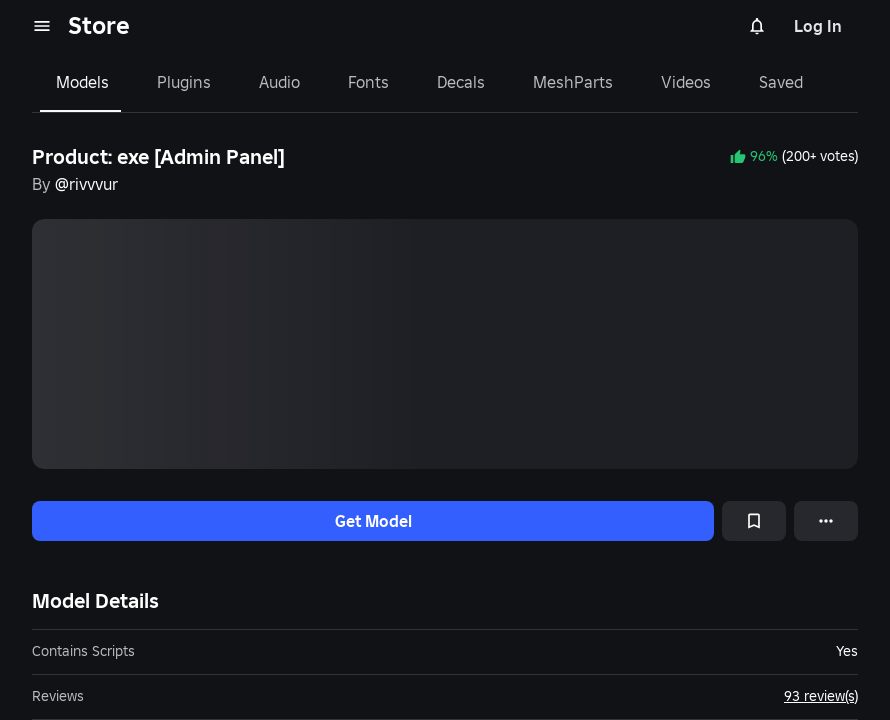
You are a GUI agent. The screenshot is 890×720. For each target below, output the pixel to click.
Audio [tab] (279, 82)
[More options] (826, 521)
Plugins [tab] (184, 82)
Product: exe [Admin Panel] (158, 157)
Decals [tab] (461, 82)
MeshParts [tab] (573, 82)
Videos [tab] (686, 82)
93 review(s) (821, 696)
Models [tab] (82, 82)
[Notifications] (757, 26)
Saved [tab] (781, 82)
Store (99, 25)
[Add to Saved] (754, 521)
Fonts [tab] (368, 82)
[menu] (42, 26)
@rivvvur (86, 184)
